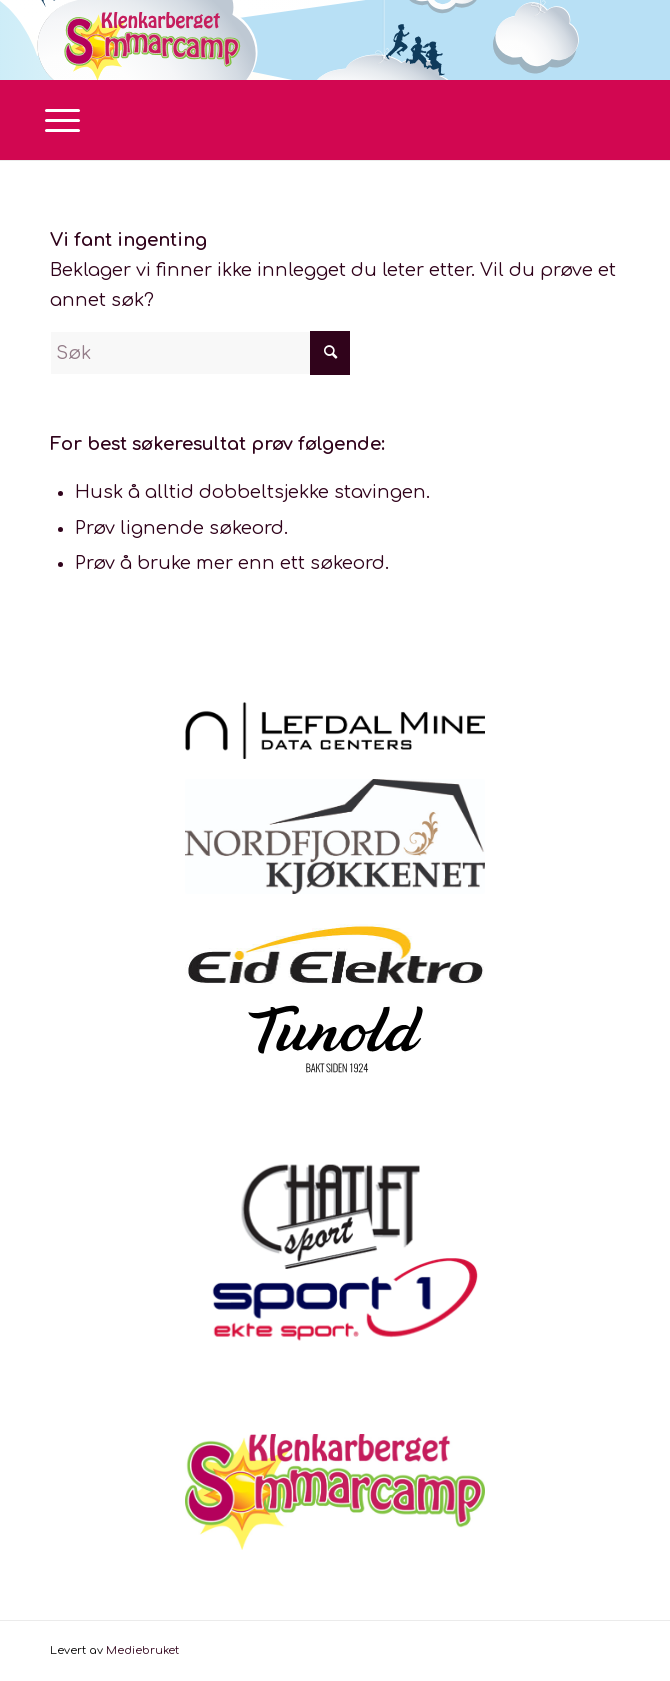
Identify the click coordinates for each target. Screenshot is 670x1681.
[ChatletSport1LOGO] (335, 1264)
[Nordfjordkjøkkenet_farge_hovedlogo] (335, 836)
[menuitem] (52, 120)
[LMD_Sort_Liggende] (335, 730)
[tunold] (335, 1039)
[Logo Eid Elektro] (335, 954)
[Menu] (52, 120)
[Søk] (200, 353)
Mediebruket (142, 1650)
